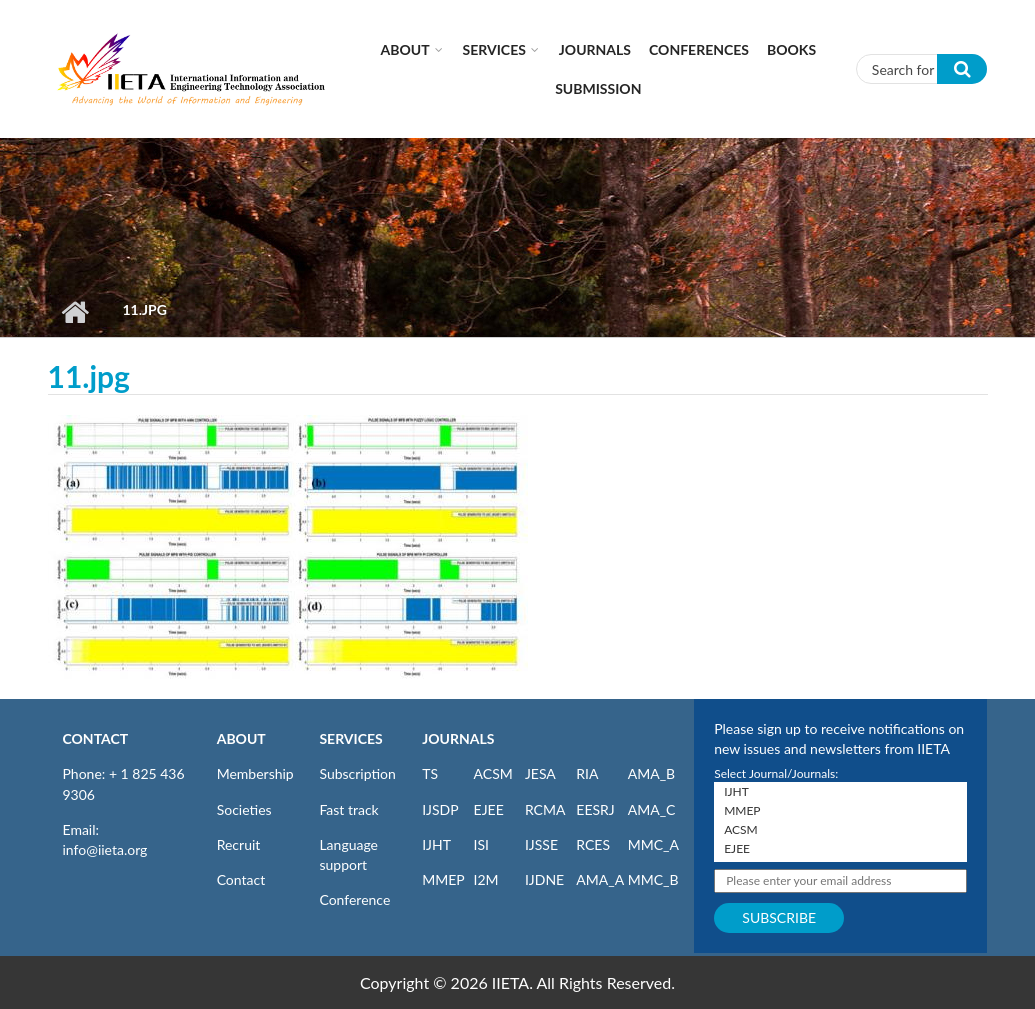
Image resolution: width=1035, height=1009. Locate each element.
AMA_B (651, 773)
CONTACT (96, 738)
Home (75, 312)
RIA (587, 773)
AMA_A (600, 879)
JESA (540, 773)
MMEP (443, 879)
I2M (486, 879)
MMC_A (653, 844)
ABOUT (241, 738)
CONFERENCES (699, 49)
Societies (244, 809)
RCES (593, 844)
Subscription (357, 773)
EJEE (489, 809)
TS (430, 773)
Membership (255, 773)
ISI (481, 844)
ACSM (493, 773)
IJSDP (440, 809)
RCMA (545, 809)
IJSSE (541, 844)
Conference (354, 899)
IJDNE (544, 879)
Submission (598, 88)
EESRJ (595, 809)
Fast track (348, 809)
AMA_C (652, 809)
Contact (241, 879)
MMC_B (653, 879)
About (405, 49)
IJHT (436, 844)
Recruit (239, 844)
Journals (595, 49)
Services (494, 49)
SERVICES (350, 738)
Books (791, 49)
